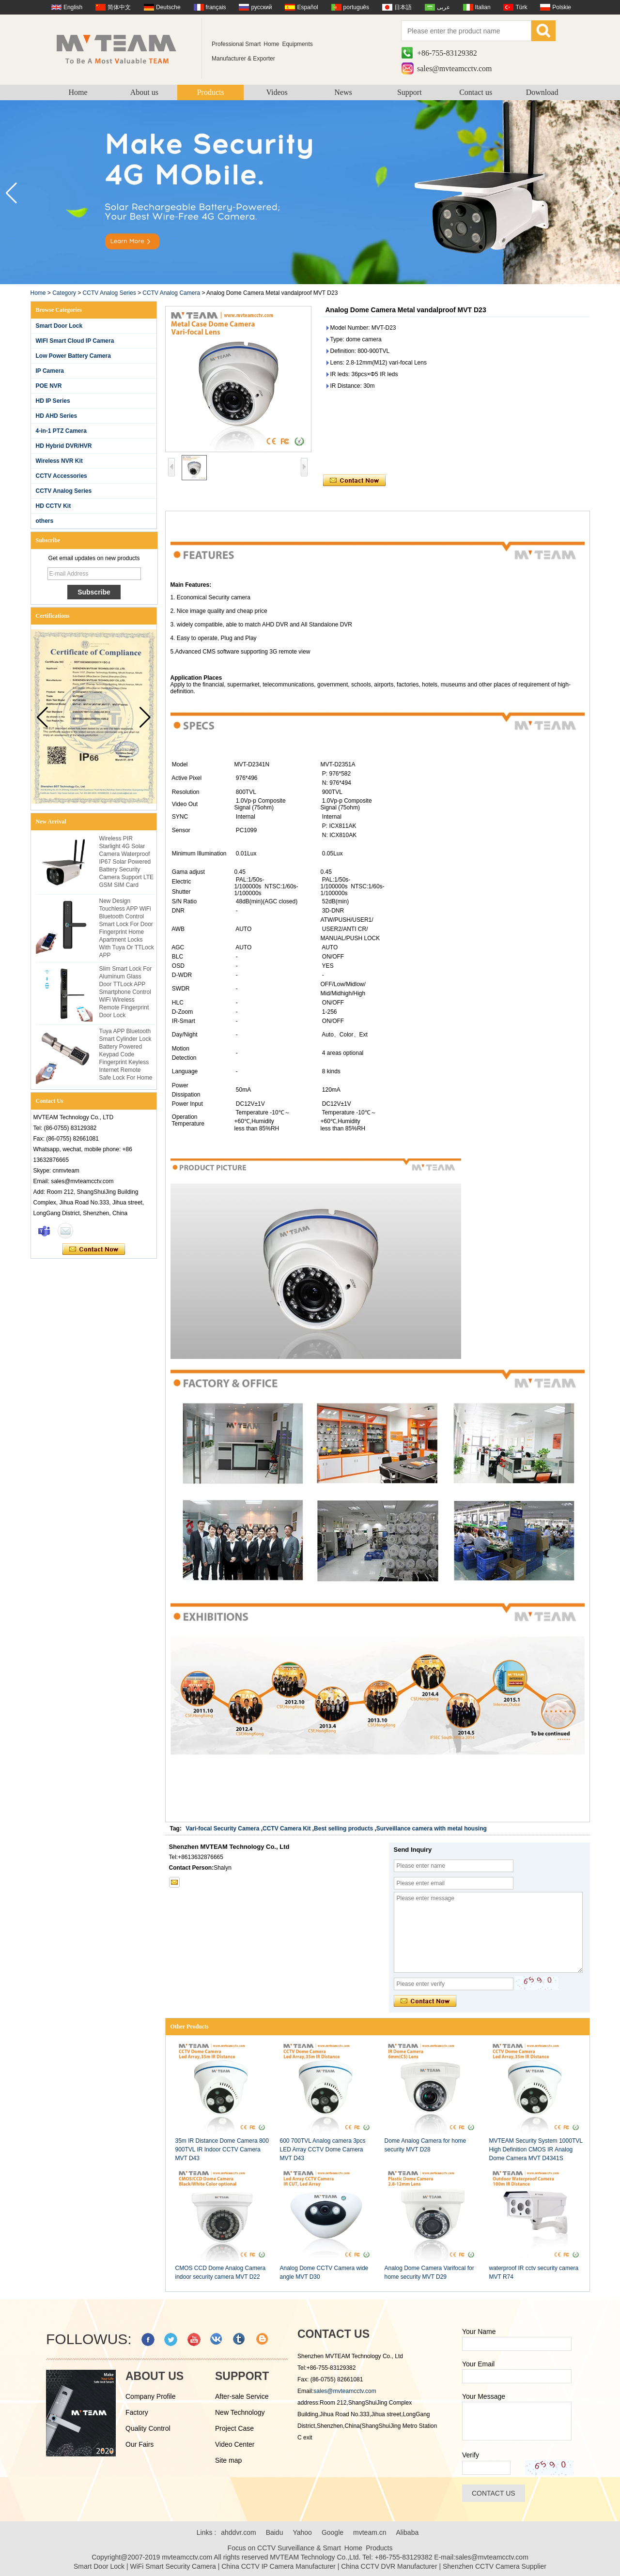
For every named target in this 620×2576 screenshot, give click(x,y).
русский (261, 7)
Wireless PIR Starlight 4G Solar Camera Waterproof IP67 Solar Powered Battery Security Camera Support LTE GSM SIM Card (126, 861)
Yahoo (302, 2532)
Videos (276, 92)
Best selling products (343, 1828)
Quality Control (147, 2428)
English (72, 7)
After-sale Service (241, 2396)
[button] (608, 193)
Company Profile (150, 2396)
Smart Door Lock (59, 325)
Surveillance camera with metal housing (431, 1828)
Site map (228, 2460)
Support (409, 92)
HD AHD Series (57, 415)
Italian (483, 7)
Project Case (234, 2428)
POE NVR (49, 385)
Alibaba (407, 2532)
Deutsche (168, 7)
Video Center (234, 2444)
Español (307, 7)
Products (210, 92)
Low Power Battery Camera (73, 355)
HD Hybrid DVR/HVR (64, 445)
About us (144, 92)
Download (542, 92)
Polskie (561, 7)
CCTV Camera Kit (286, 1828)
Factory (136, 2412)
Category (64, 293)
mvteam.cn (369, 2532)
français (216, 7)
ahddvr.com (238, 2532)
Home (77, 92)
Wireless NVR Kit (59, 460)
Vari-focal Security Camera (222, 1828)
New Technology (239, 2412)
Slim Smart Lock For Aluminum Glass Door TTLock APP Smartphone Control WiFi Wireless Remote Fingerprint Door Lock (125, 992)
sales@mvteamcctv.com (454, 68)
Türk (521, 7)
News (343, 92)
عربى (443, 7)
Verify (470, 2455)
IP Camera (50, 370)
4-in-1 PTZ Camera (61, 430)
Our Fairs (139, 2444)
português (356, 7)
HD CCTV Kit (53, 506)
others (45, 521)
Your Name (479, 2331)
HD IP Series (53, 400)
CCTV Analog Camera (171, 293)
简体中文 (119, 7)
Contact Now (93, 1249)
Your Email (478, 2364)
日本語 (403, 7)
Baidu (274, 2532)
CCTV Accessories (61, 476)
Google (332, 2532)
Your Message (483, 2396)
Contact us (475, 92)
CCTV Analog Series (109, 293)
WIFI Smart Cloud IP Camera (75, 340)
